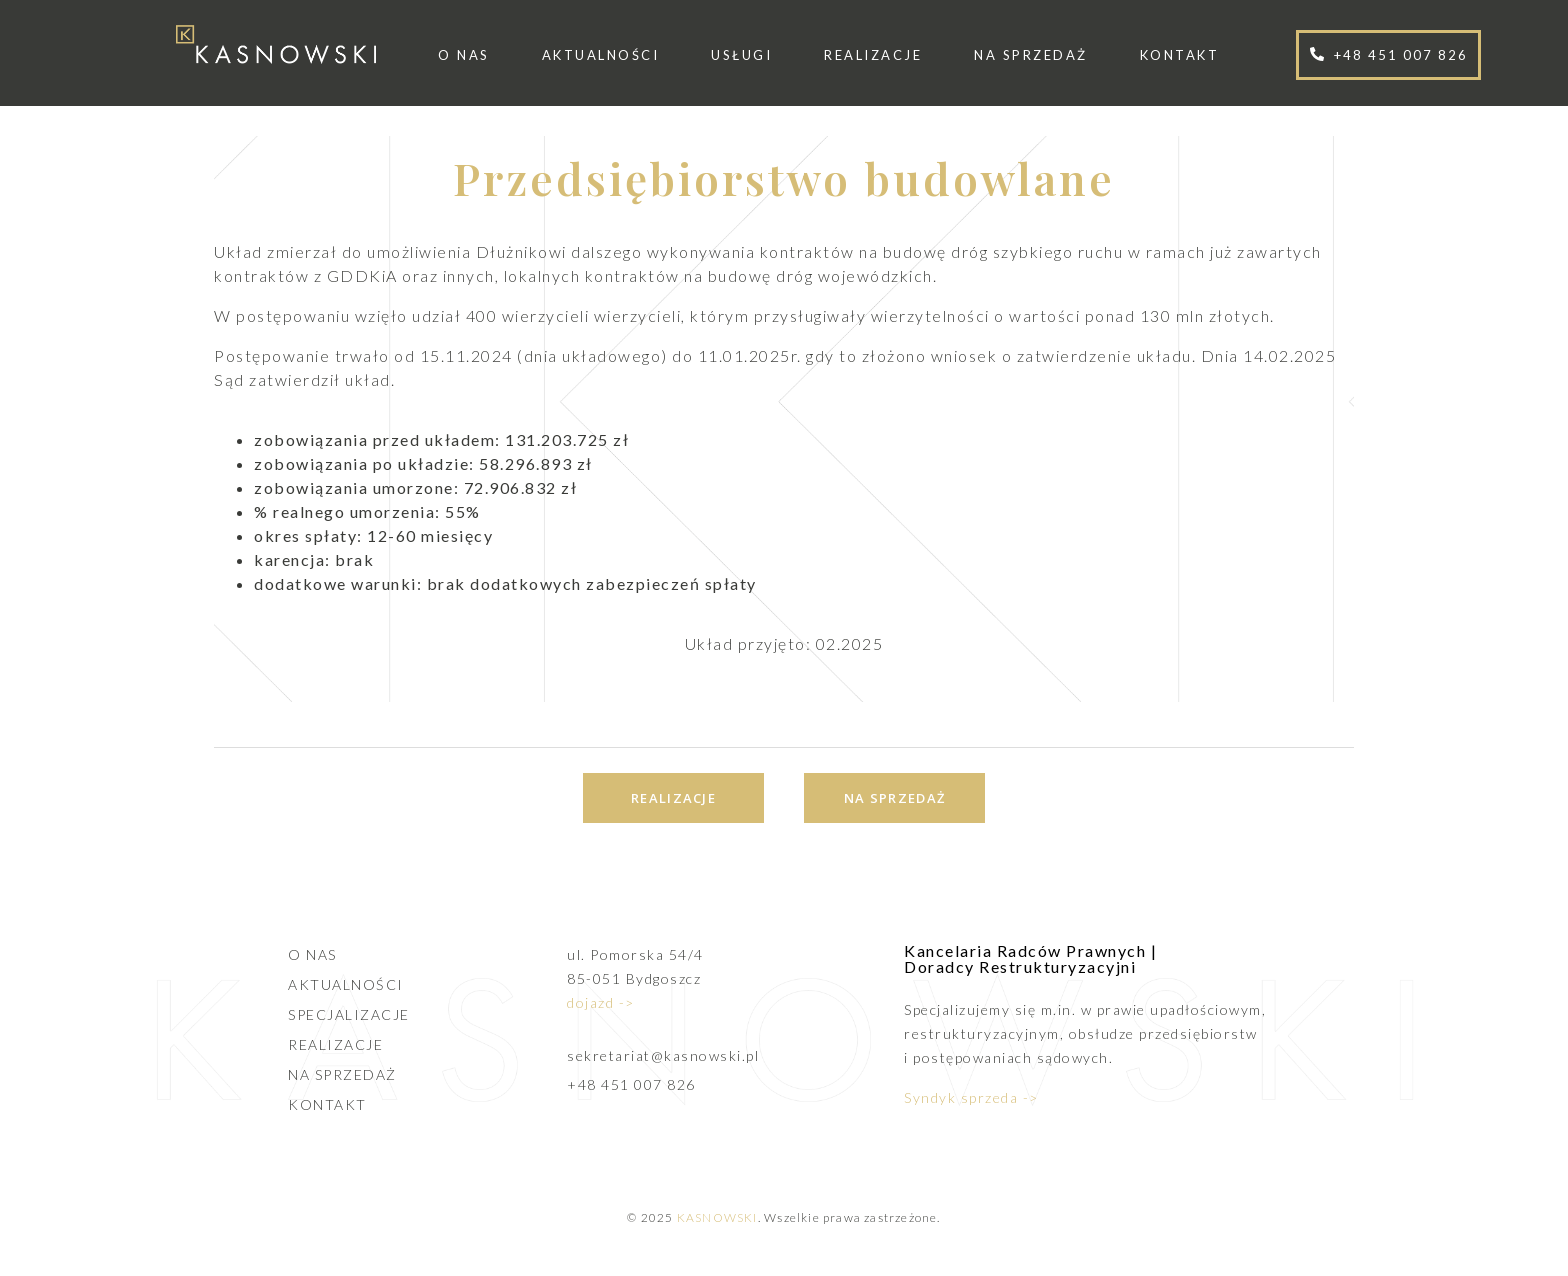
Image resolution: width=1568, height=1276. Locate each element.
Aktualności (601, 55)
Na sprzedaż (1031, 55)
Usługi (741, 55)
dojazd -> (601, 1002)
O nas (464, 55)
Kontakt (1180, 55)
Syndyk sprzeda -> (971, 1097)
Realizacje (873, 55)
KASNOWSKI (717, 1217)
